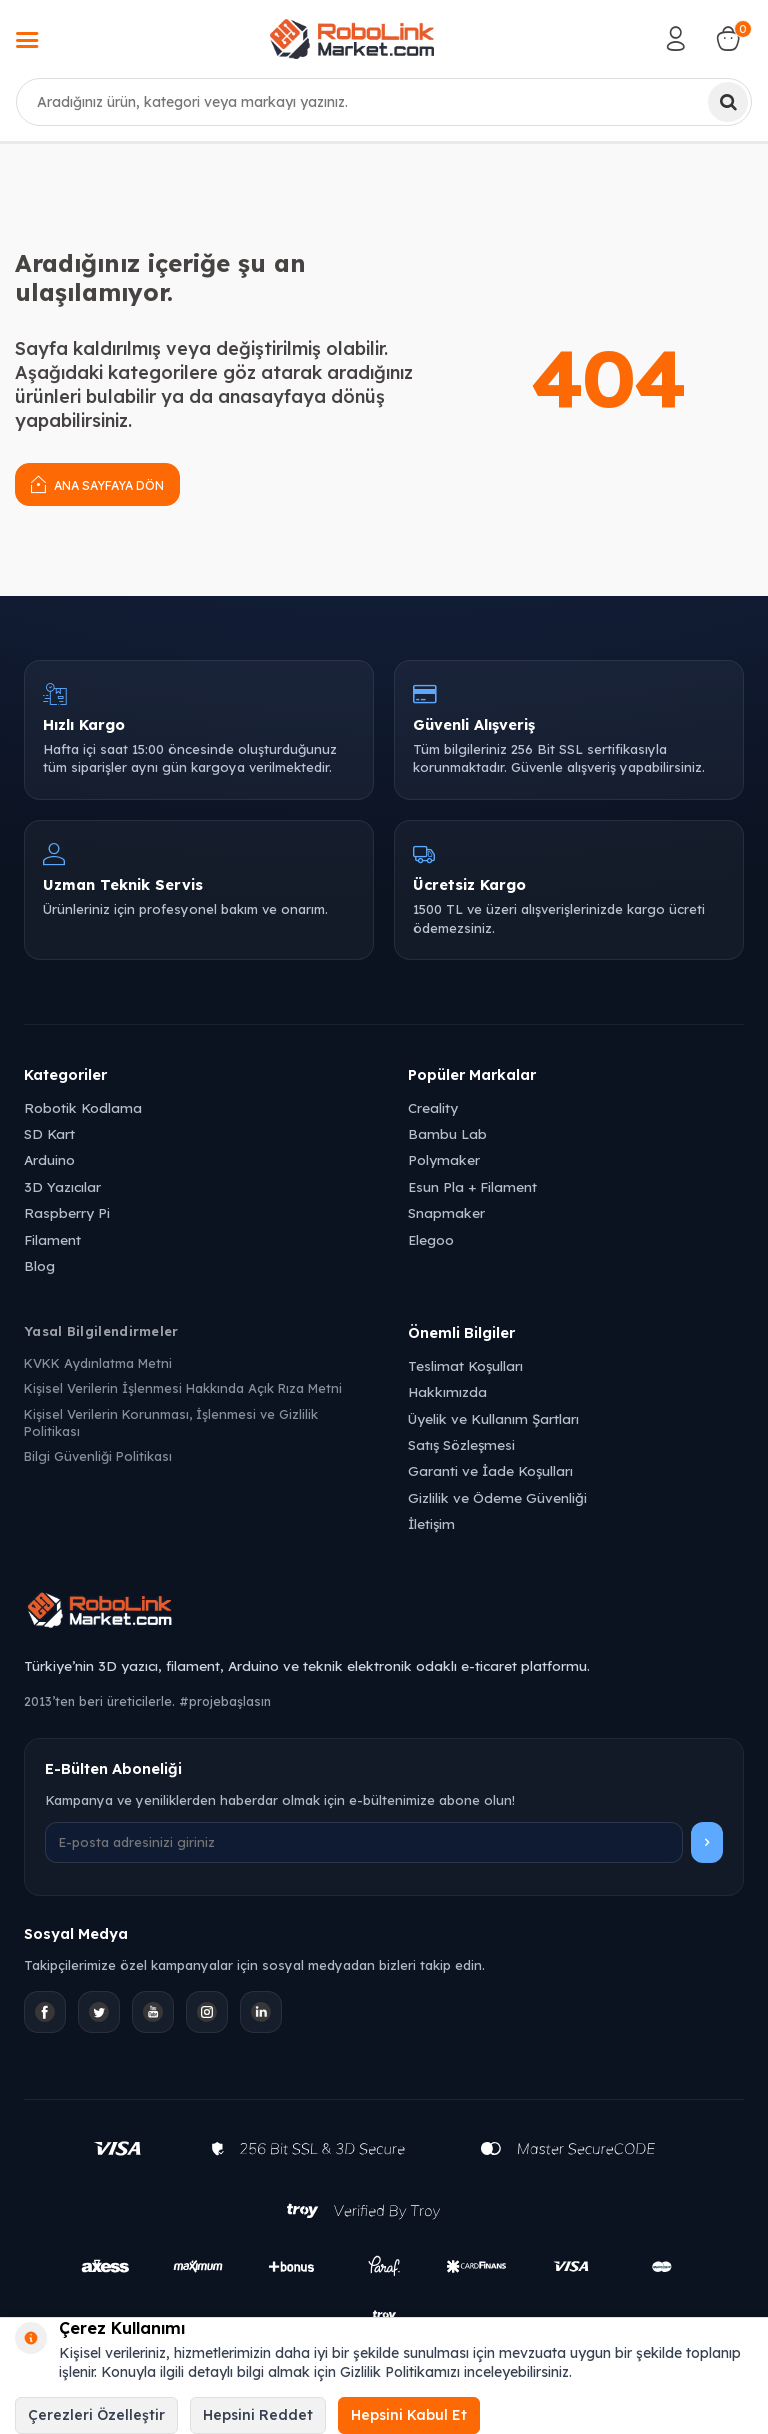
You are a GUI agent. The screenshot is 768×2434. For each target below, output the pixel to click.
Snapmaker (446, 1212)
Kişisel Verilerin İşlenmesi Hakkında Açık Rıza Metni (183, 1388)
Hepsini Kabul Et (409, 2415)
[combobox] (384, 102)
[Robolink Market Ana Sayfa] (384, 1613)
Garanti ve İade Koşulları (490, 1470)
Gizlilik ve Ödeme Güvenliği (497, 1497)
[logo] (352, 39)
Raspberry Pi (67, 1212)
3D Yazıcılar (62, 1186)
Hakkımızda (447, 1391)
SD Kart (49, 1133)
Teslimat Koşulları (465, 1365)
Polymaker (444, 1159)
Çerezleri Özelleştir (96, 2415)
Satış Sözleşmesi (461, 1444)
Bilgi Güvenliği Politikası (98, 1456)
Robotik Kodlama (83, 1107)
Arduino (49, 1159)
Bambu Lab (447, 1133)
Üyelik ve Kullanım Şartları (493, 1418)
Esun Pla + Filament (472, 1186)
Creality (433, 1107)
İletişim (431, 1523)
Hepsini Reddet (258, 2415)
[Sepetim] (728, 39)
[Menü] (27, 42)
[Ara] (728, 102)
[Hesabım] (676, 39)
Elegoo (431, 1239)
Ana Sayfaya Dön (97, 483)
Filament (52, 1239)
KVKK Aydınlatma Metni (98, 1363)
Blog (39, 1265)
